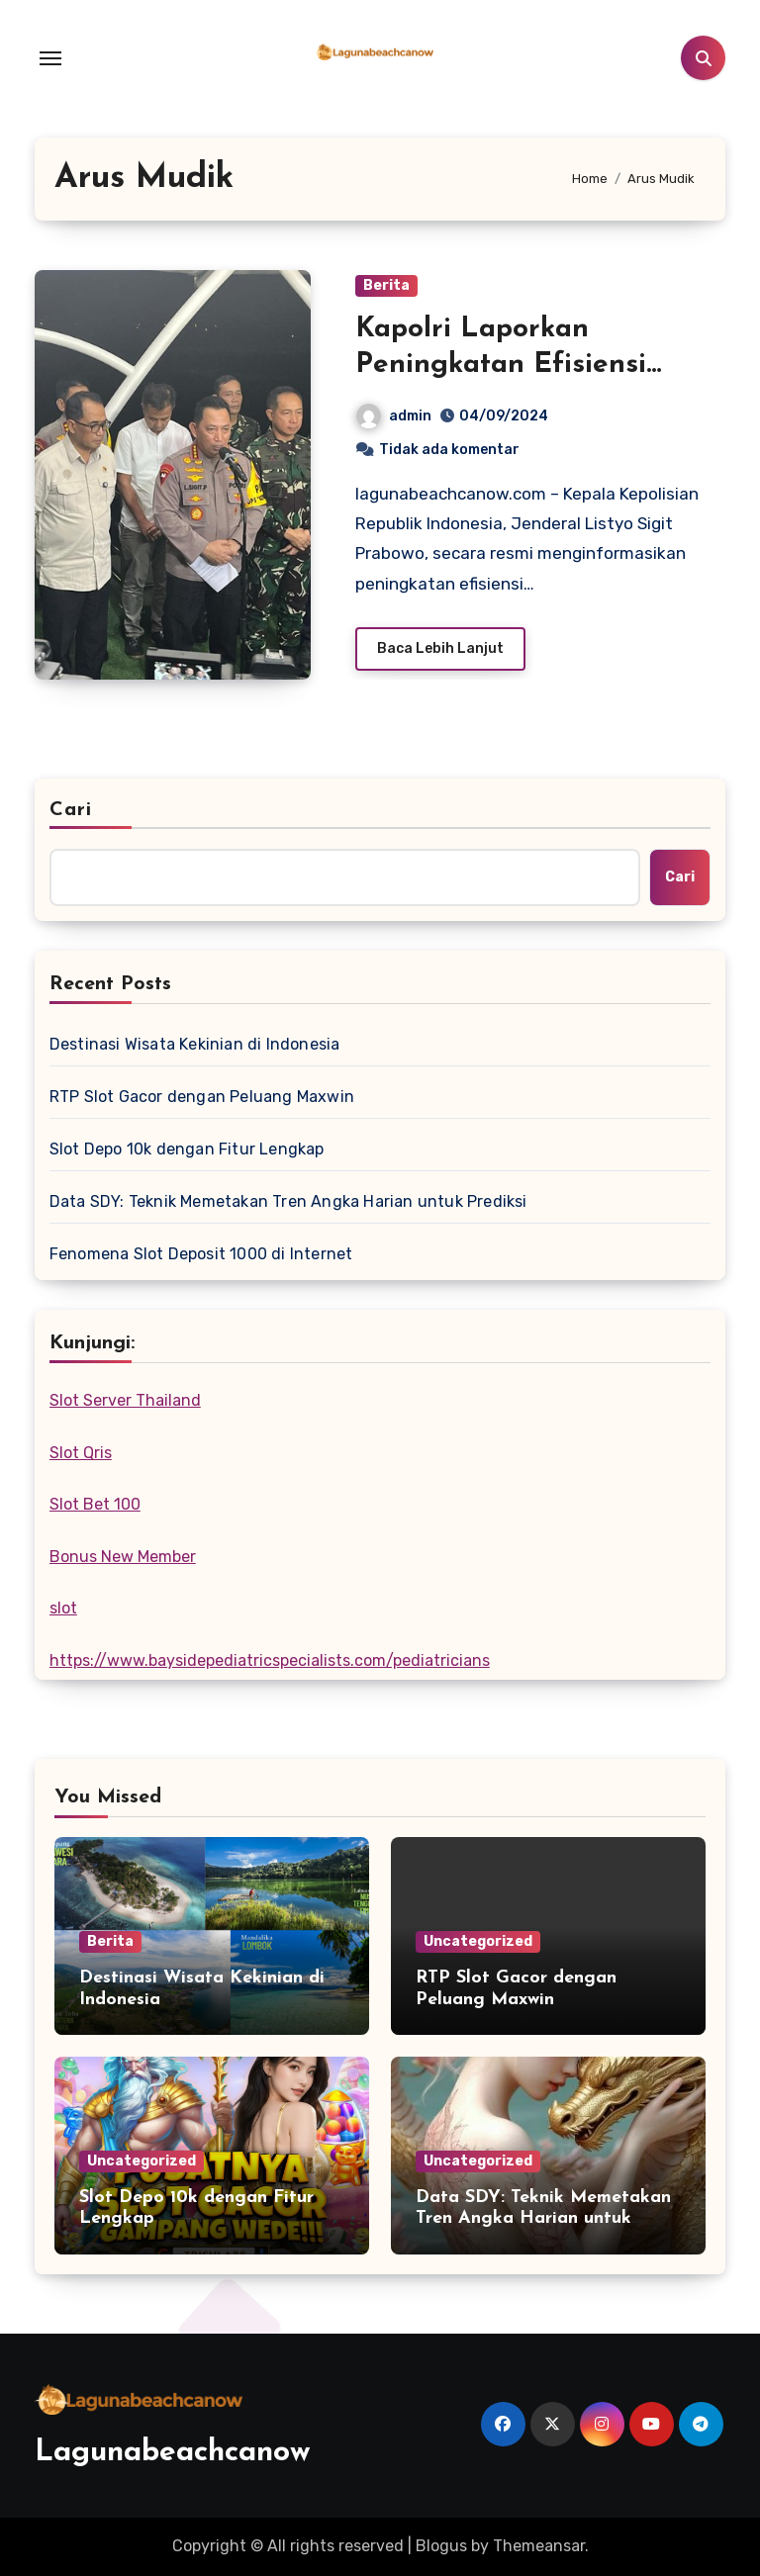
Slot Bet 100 (95, 1504)
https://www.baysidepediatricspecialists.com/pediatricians (269, 1660)
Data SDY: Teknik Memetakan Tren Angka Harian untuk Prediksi (288, 1201)
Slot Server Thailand (125, 1400)
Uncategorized (478, 1941)
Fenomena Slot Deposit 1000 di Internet (201, 1253)
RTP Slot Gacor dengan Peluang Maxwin (201, 1096)
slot (63, 1608)
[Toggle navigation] (50, 58)
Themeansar (539, 2545)
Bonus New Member (122, 1556)
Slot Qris (80, 1452)
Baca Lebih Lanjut (440, 648)
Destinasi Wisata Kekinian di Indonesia (194, 1044)
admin (393, 416)
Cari (70, 810)
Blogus (441, 2545)
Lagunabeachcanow (173, 2453)
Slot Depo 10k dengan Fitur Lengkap (187, 1149)
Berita (386, 285)
